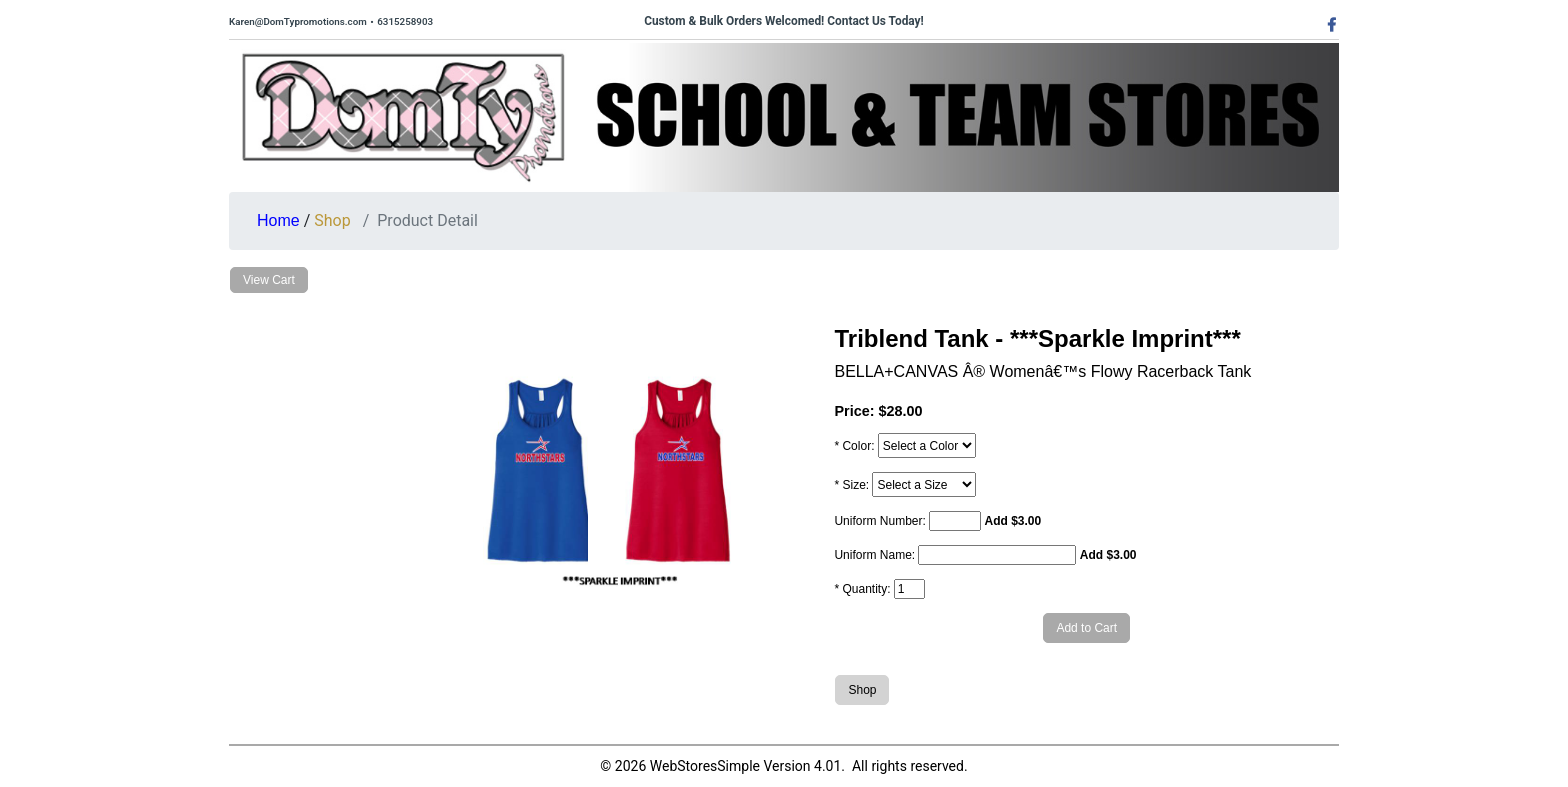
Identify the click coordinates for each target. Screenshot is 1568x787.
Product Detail (427, 220)
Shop (332, 220)
